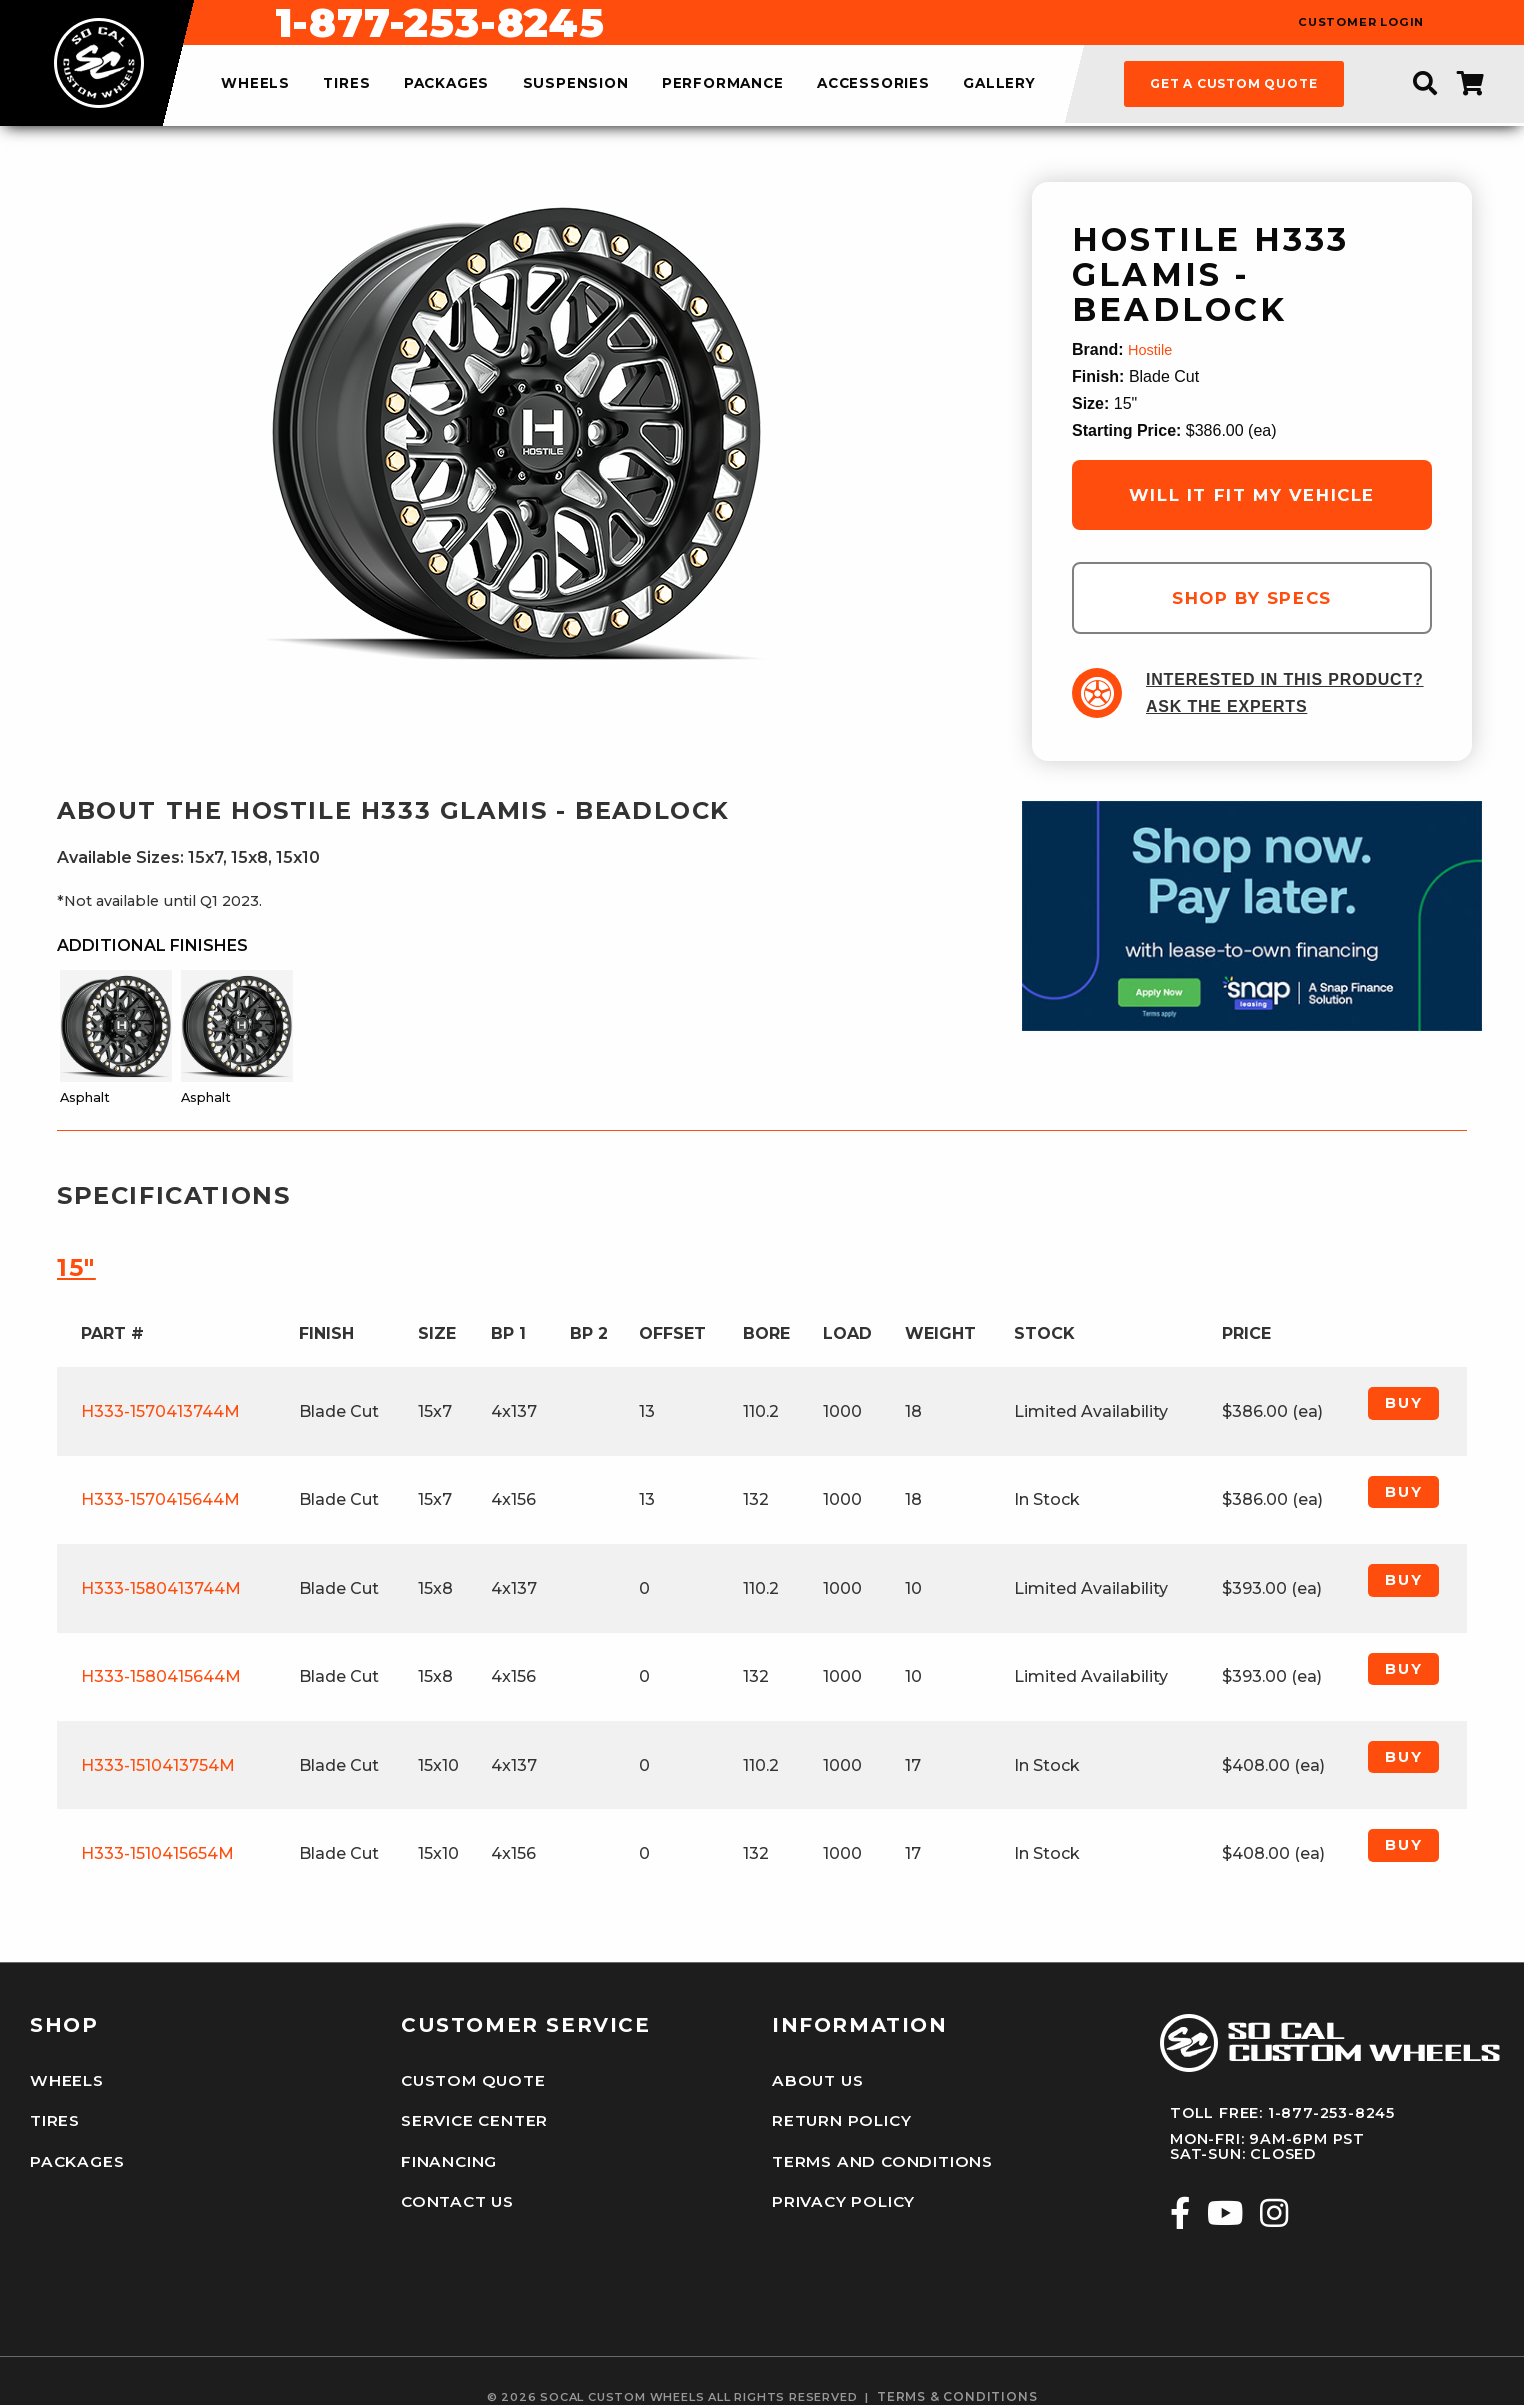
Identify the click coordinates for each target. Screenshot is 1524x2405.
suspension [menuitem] (576, 84)
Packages (73, 2150)
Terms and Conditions (874, 2150)
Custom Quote (469, 2079)
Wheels (64, 2079)
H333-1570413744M (160, 1411)
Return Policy (838, 2114)
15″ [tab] (76, 1267)
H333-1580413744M (161, 1588)
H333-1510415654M (157, 1853)
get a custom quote (1233, 83)
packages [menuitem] (446, 84)
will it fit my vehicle (1252, 495)
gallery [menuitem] (999, 84)
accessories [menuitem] (873, 84)
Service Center (470, 2114)
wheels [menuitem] (255, 84)
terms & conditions (957, 2375)
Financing (446, 2150)
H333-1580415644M (161, 1676)
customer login (1361, 22)
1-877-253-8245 (874, 23)
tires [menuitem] (346, 84)
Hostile (1152, 349)
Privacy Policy (840, 2185)
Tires (53, 2114)
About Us (815, 2079)
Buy (1403, 1403)
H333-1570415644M (160, 1499)
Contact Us (455, 2185)
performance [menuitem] (723, 84)
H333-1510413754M (158, 1765)
